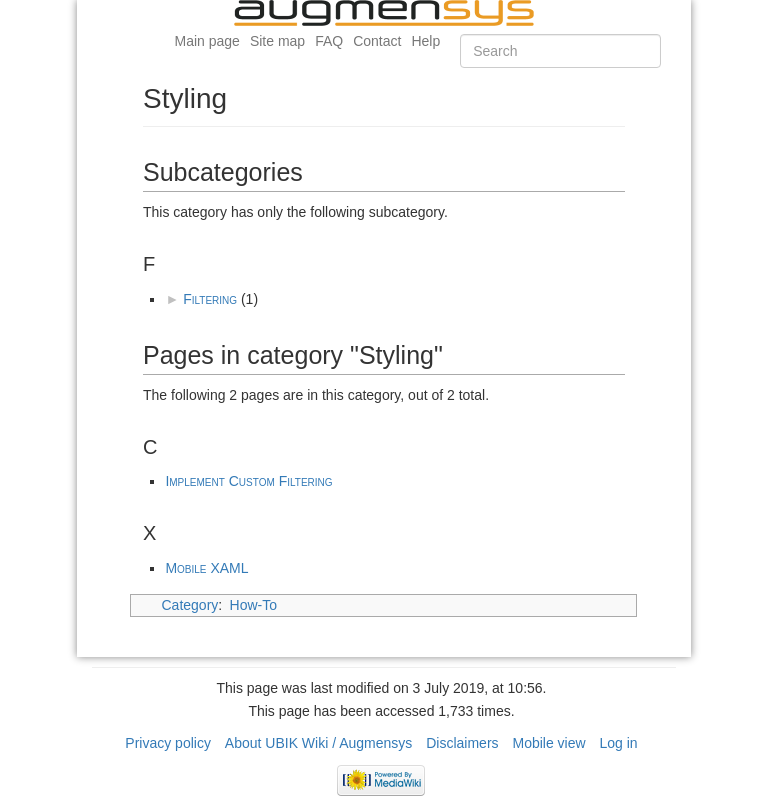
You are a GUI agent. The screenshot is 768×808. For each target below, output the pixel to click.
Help (425, 41)
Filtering (210, 299)
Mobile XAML (206, 568)
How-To (253, 605)
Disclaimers (462, 743)
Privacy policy (168, 743)
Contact (377, 41)
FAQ (329, 41)
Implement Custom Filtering (248, 481)
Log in (619, 743)
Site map (277, 41)
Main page (206, 41)
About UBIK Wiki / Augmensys (319, 743)
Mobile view (548, 743)
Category (189, 605)
